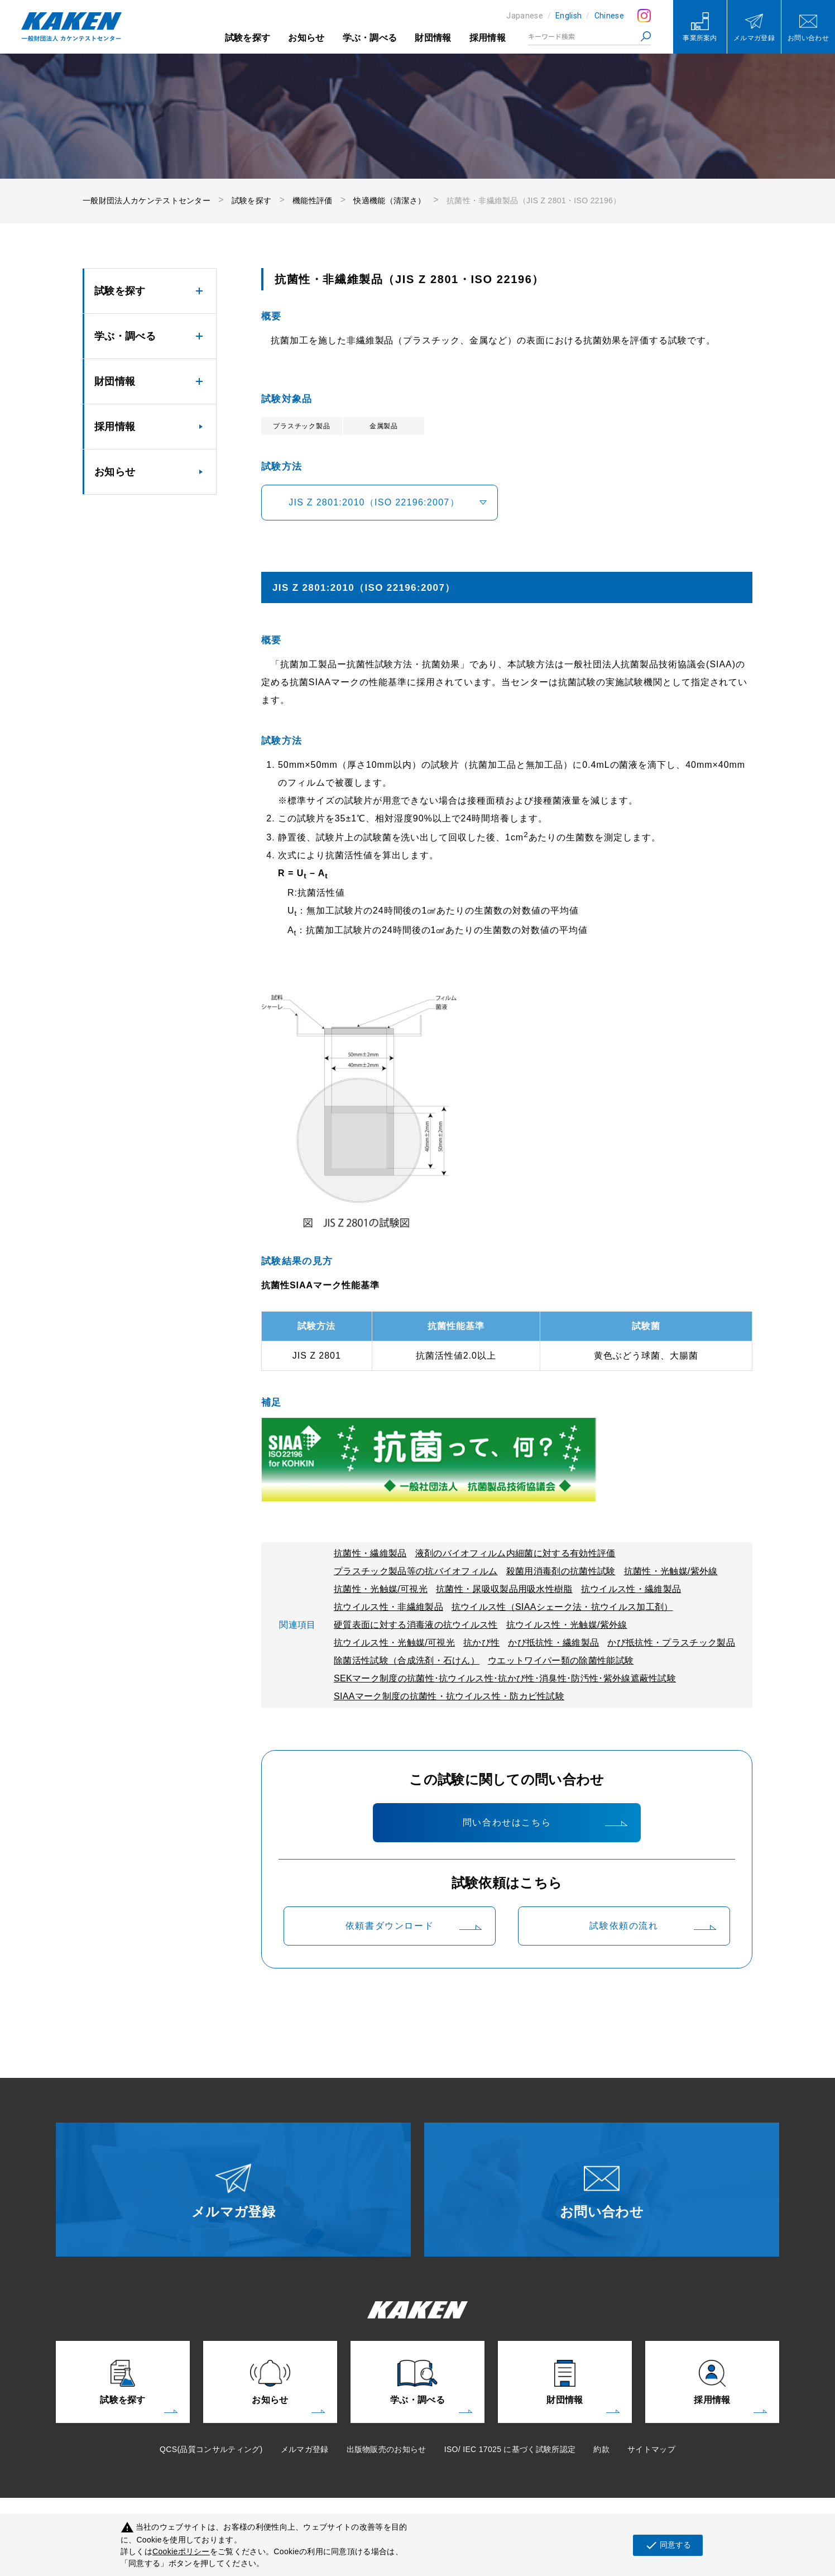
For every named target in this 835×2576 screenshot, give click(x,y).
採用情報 (487, 37)
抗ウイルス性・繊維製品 (631, 1589)
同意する (668, 2545)
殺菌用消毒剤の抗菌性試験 (561, 1571)
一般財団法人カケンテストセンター (146, 200)
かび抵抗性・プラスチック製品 (671, 1642)
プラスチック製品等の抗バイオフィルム (416, 1571)
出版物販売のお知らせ (386, 2449)
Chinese (609, 15)
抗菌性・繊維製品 (370, 1553)
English (568, 15)
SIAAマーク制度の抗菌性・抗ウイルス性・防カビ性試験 (449, 1696)
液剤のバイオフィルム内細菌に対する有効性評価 (515, 1553)
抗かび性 (481, 1642)
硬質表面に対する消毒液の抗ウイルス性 (416, 1624)
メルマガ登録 (305, 2449)
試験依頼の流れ (623, 1925)
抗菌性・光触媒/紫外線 (671, 1571)
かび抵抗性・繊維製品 (553, 1642)
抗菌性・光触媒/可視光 (381, 1589)
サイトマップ (651, 2449)
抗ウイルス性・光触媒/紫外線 (566, 1624)
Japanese (524, 15)
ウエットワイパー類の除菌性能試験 (561, 1660)
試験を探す (248, 37)
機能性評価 (312, 200)
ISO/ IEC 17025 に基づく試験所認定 (510, 2449)
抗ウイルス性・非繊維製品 (388, 1607)
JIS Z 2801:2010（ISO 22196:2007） (374, 502)
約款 (601, 2449)
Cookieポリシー (181, 2551)
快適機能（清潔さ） (389, 200)
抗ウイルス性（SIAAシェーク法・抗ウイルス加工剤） (562, 1607)
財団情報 (433, 37)
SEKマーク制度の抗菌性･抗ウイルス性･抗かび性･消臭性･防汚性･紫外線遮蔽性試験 (505, 1678)
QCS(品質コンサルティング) (211, 2449)
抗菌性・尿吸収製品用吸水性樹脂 (504, 1589)
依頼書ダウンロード (389, 1925)
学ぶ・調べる (370, 37)
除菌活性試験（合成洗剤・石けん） (406, 1660)
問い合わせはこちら (507, 1822)
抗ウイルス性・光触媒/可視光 (394, 1642)
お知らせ (306, 37)
